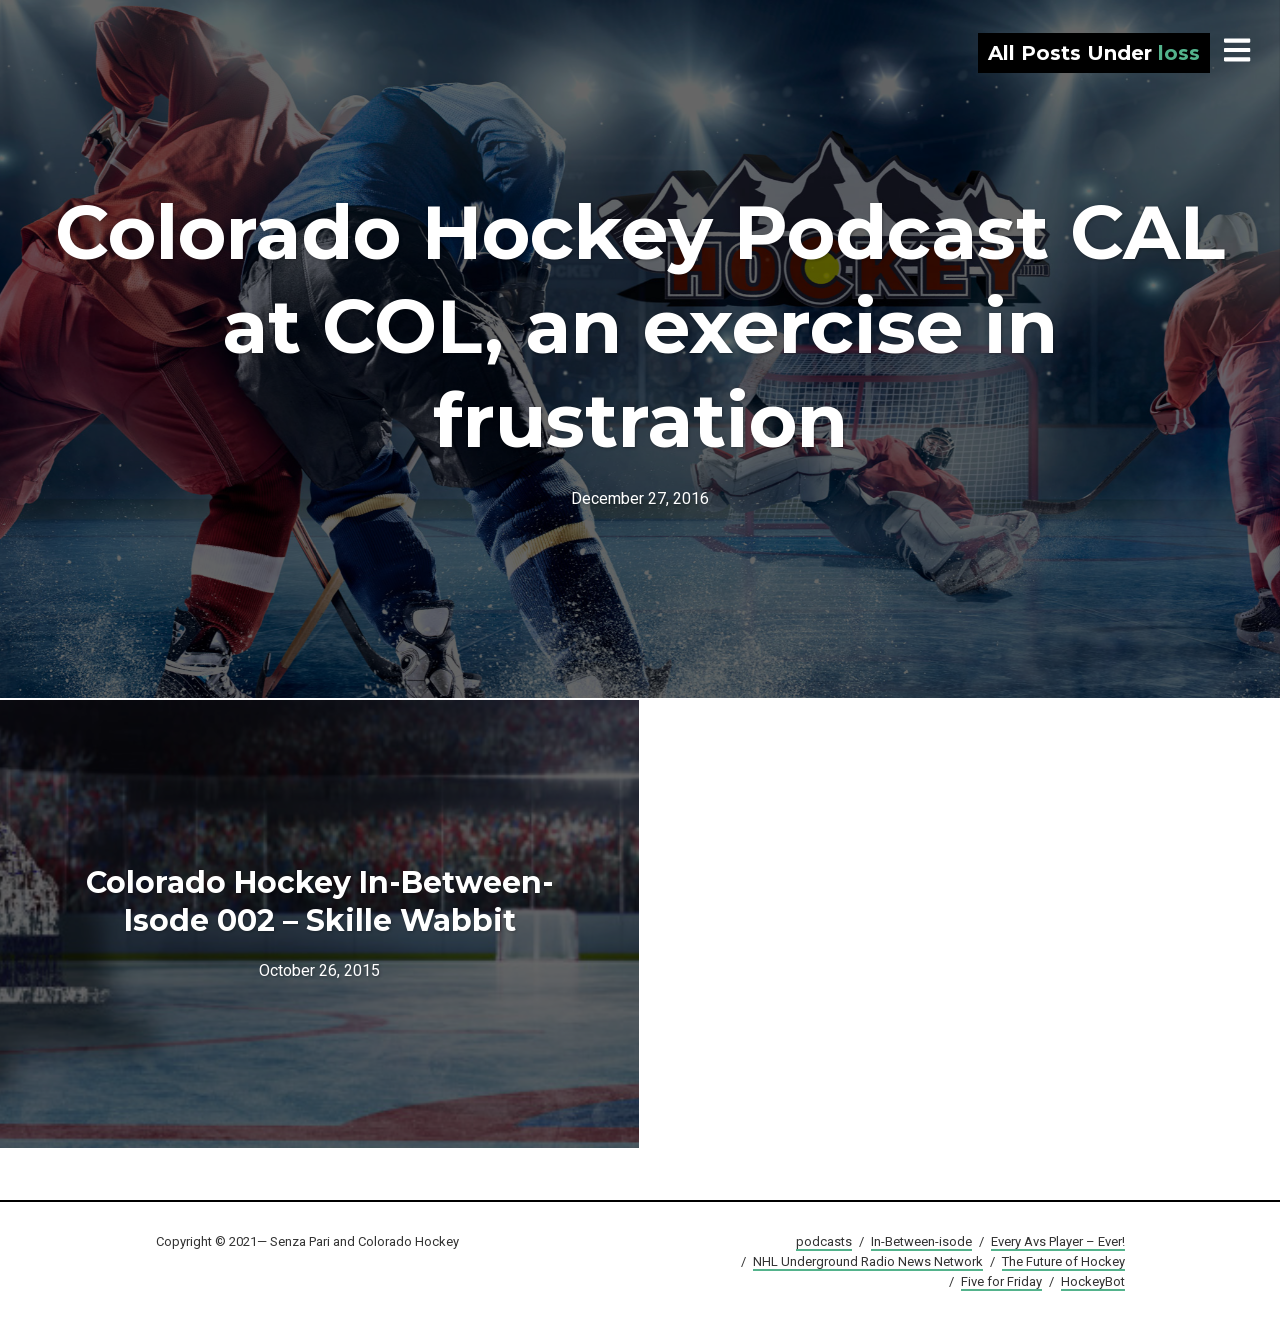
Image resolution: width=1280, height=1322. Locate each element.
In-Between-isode (921, 1241)
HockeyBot (1093, 1281)
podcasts (824, 1241)
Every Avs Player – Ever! (1058, 1241)
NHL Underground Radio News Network (868, 1261)
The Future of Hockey (1063, 1261)
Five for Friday (1001, 1281)
